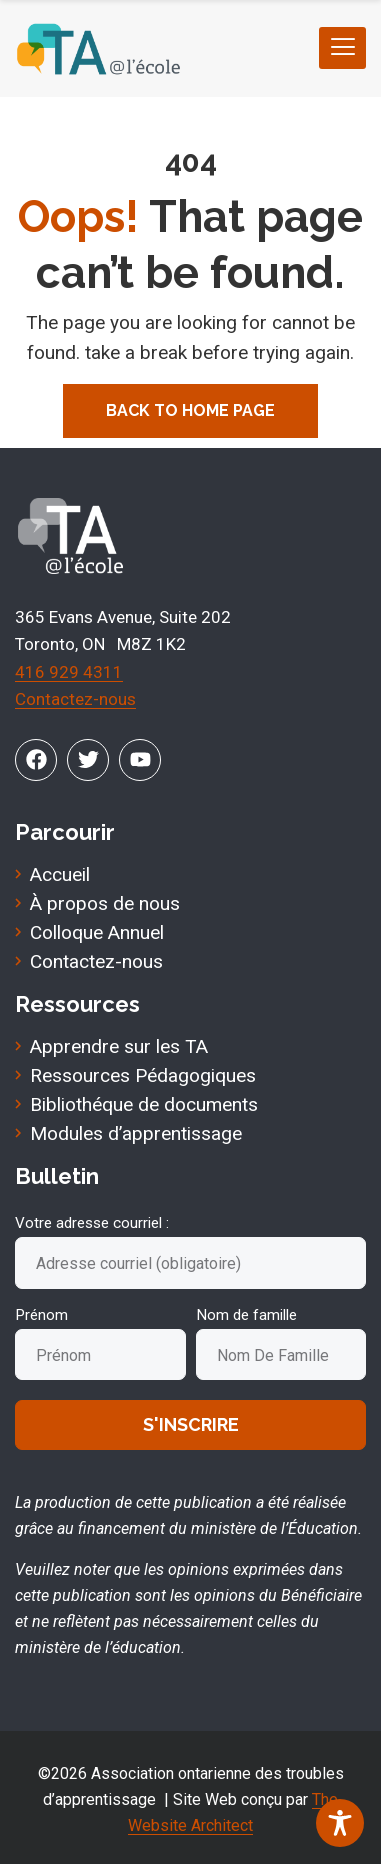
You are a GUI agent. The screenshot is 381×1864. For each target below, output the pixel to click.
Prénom (41, 1315)
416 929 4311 (69, 672)
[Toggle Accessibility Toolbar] (340, 1823)
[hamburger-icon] (342, 48)
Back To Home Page (190, 410)
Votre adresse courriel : (92, 1223)
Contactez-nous (75, 699)
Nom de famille (246, 1315)
